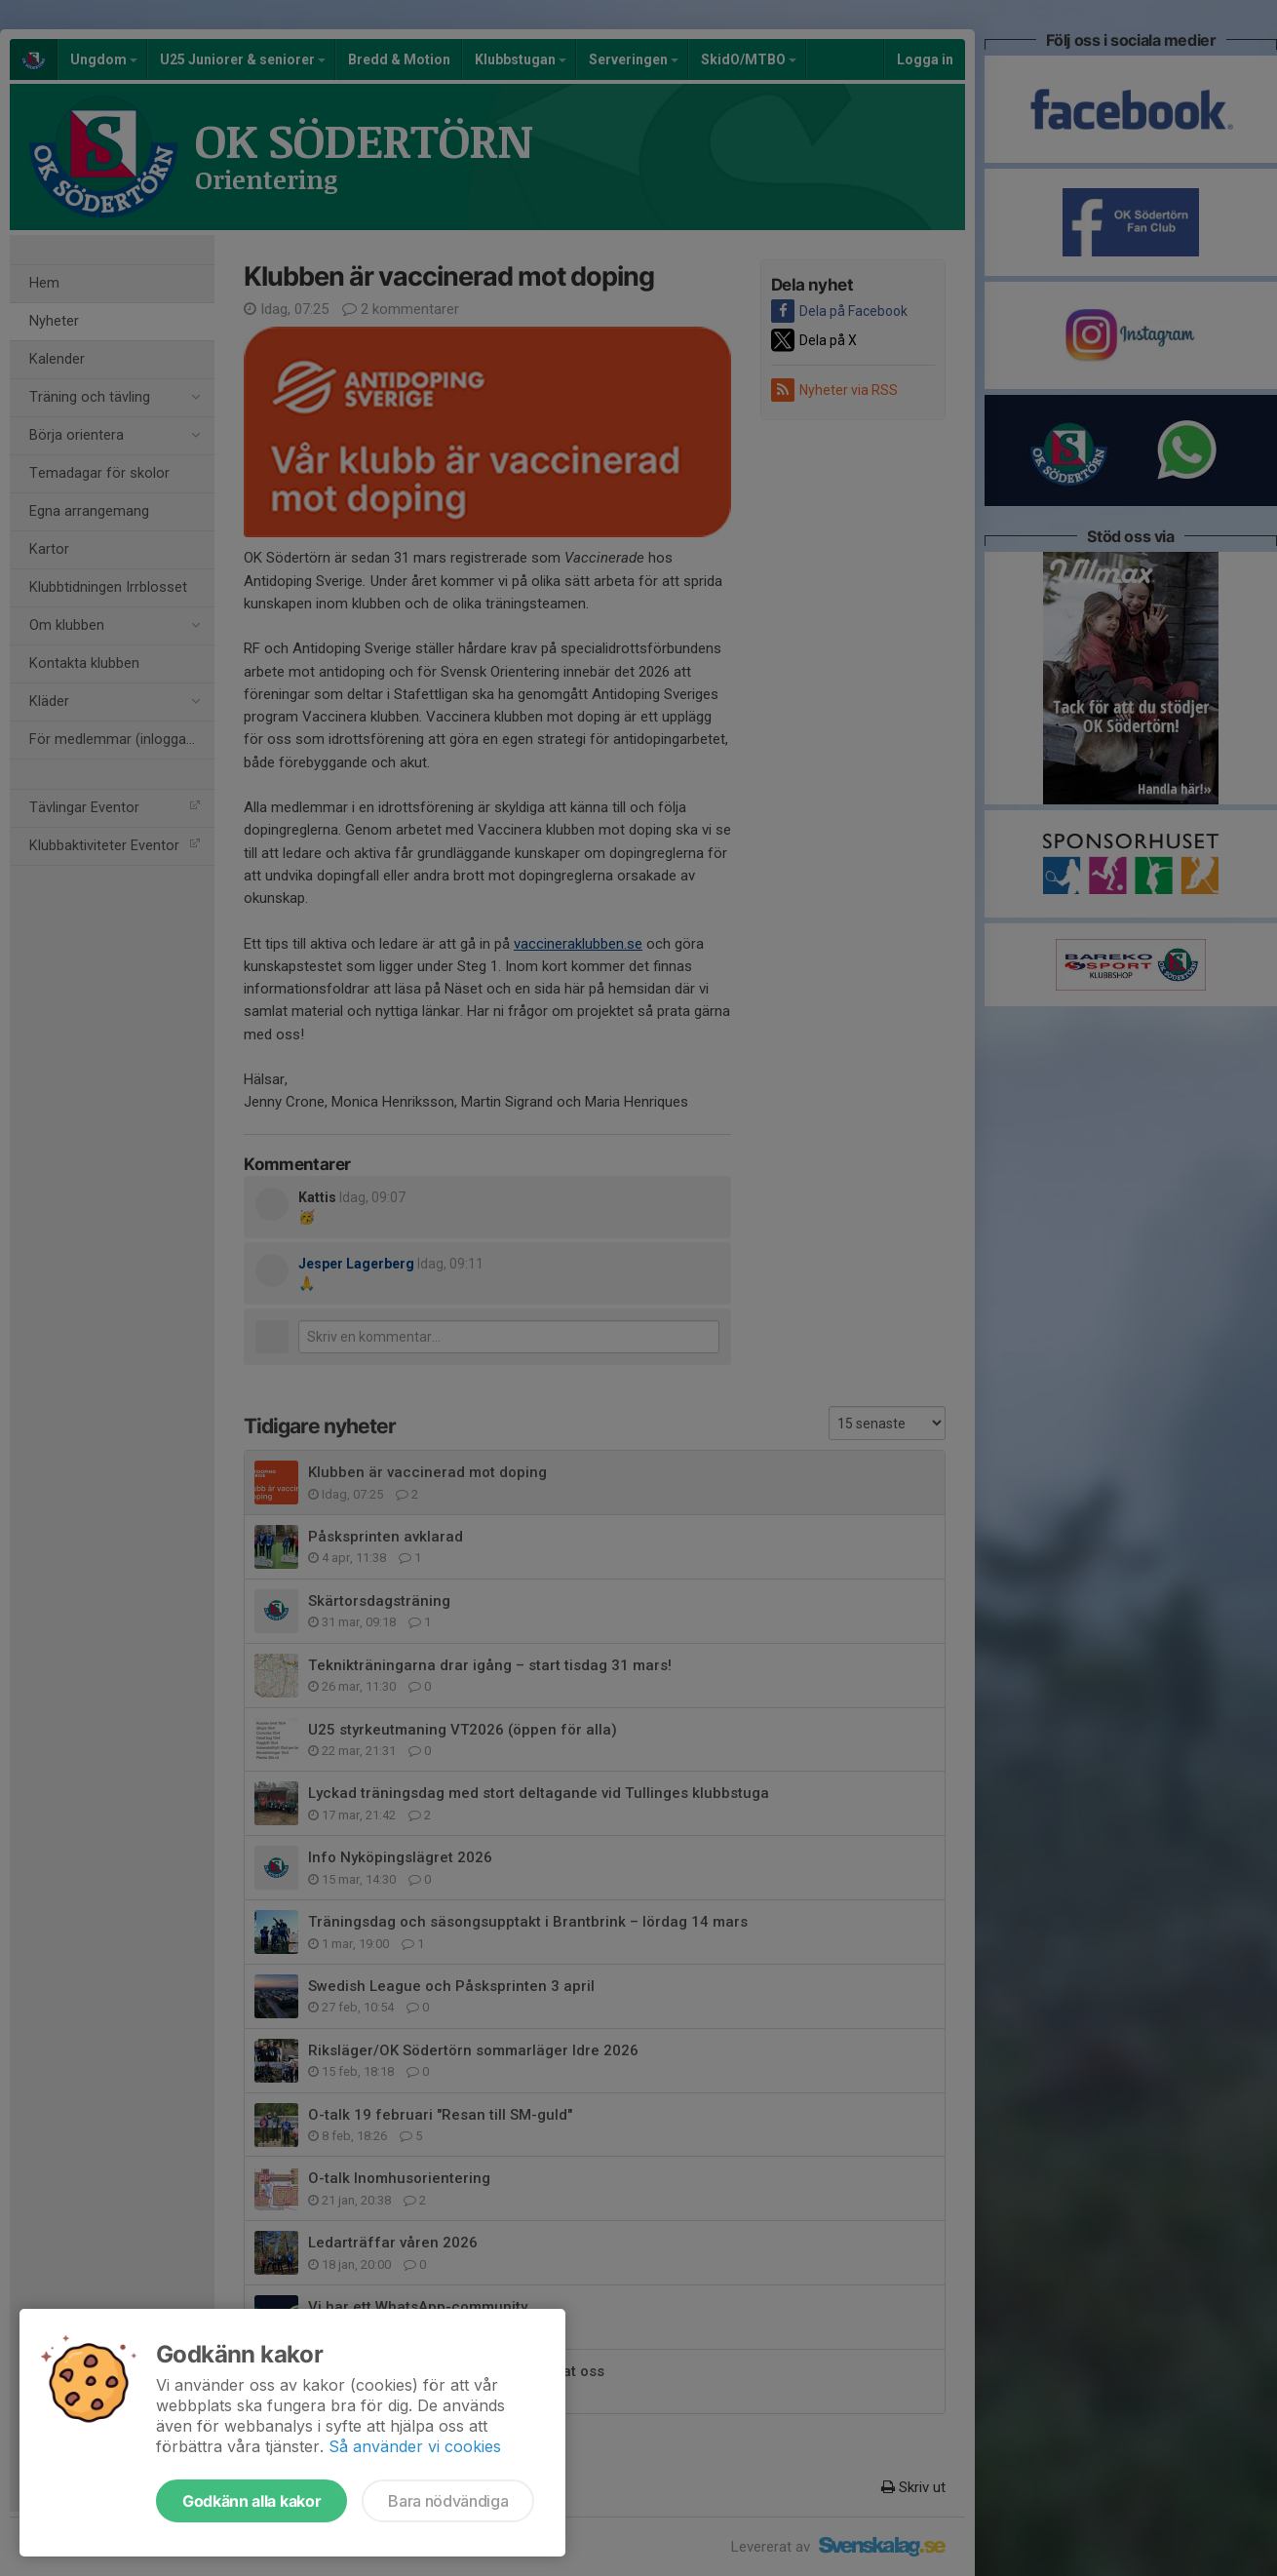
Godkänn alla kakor (251, 2501)
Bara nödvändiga (448, 2501)
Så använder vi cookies (415, 2446)
